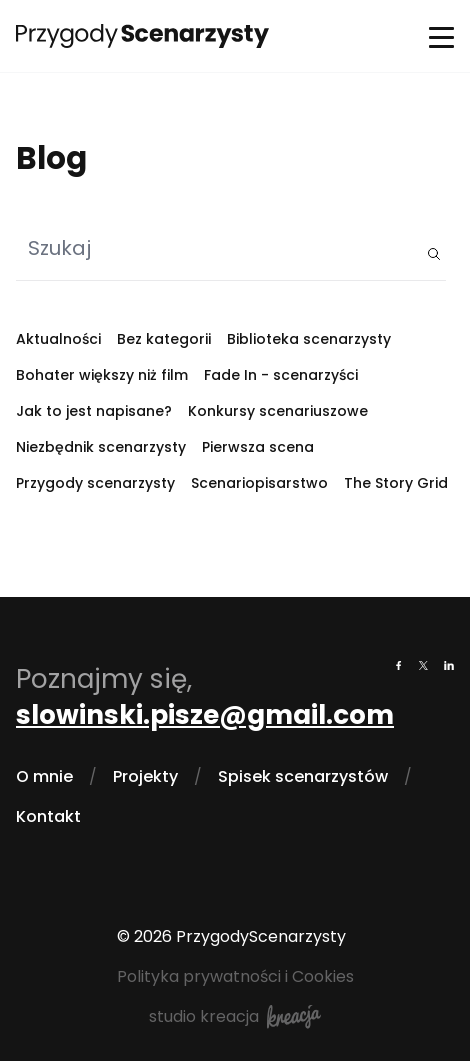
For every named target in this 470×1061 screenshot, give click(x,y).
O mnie (44, 776)
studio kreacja (235, 1017)
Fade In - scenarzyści (281, 375)
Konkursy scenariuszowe (278, 411)
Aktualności (58, 339)
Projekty (145, 776)
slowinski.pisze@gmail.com (205, 714)
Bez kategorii (164, 339)
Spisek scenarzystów (303, 776)
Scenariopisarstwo (259, 483)
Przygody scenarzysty (95, 483)
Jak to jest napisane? (94, 411)
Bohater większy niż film (102, 375)
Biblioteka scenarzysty (309, 339)
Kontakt (48, 816)
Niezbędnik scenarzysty (101, 447)
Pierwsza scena (258, 447)
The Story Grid (396, 483)
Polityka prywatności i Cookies (235, 976)
